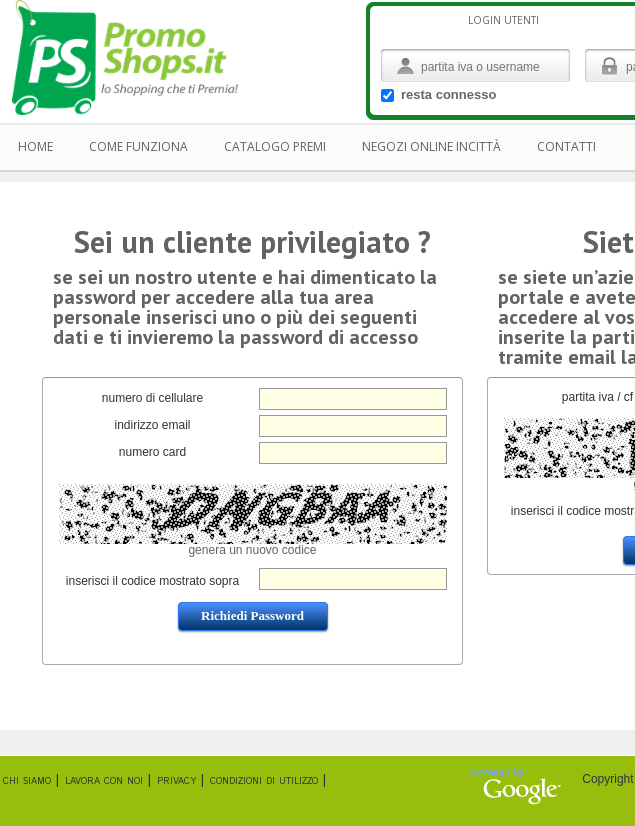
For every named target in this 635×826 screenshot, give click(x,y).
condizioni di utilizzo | (268, 780)
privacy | (180, 780)
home (35, 146)
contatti (566, 146)
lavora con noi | (108, 780)
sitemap (351, 780)
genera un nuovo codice (252, 550)
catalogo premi (275, 146)
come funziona (138, 146)
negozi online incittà (431, 146)
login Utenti (503, 20)
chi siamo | (31, 780)
